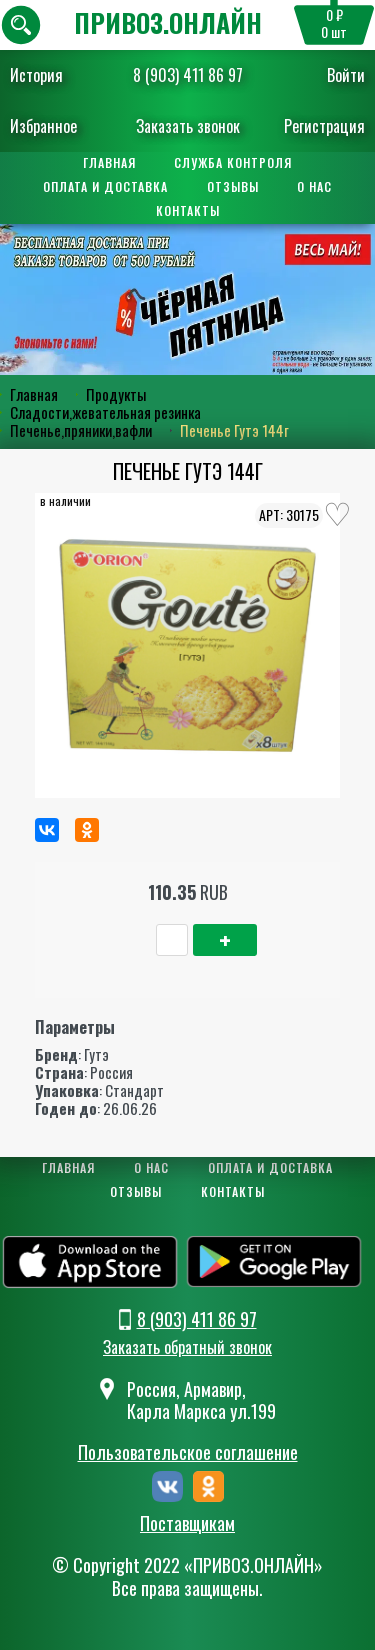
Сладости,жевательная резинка (105, 412)
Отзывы (233, 186)
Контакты (188, 210)
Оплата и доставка (105, 186)
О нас (315, 186)
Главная (109, 162)
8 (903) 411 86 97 (188, 75)
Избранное (43, 126)
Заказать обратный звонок (187, 1347)
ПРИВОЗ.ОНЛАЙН (168, 22)
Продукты (116, 394)
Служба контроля (234, 162)
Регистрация (324, 126)
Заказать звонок (188, 126)
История (36, 75)
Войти (346, 75)
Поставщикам (187, 1524)
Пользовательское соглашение (188, 1452)
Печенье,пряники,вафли (81, 430)
